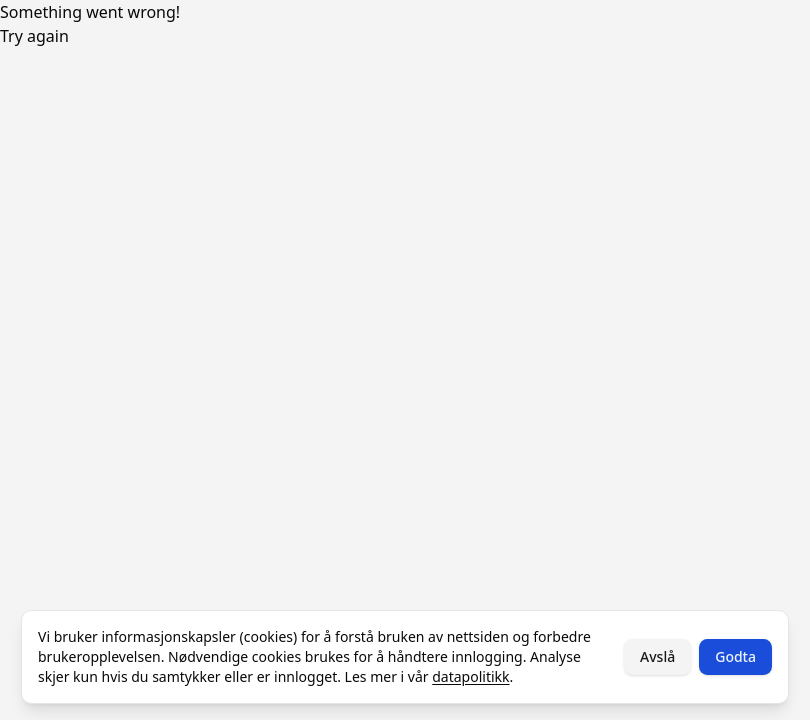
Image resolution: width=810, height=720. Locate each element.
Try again (34, 36)
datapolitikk (470, 676)
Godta (735, 656)
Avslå (657, 656)
